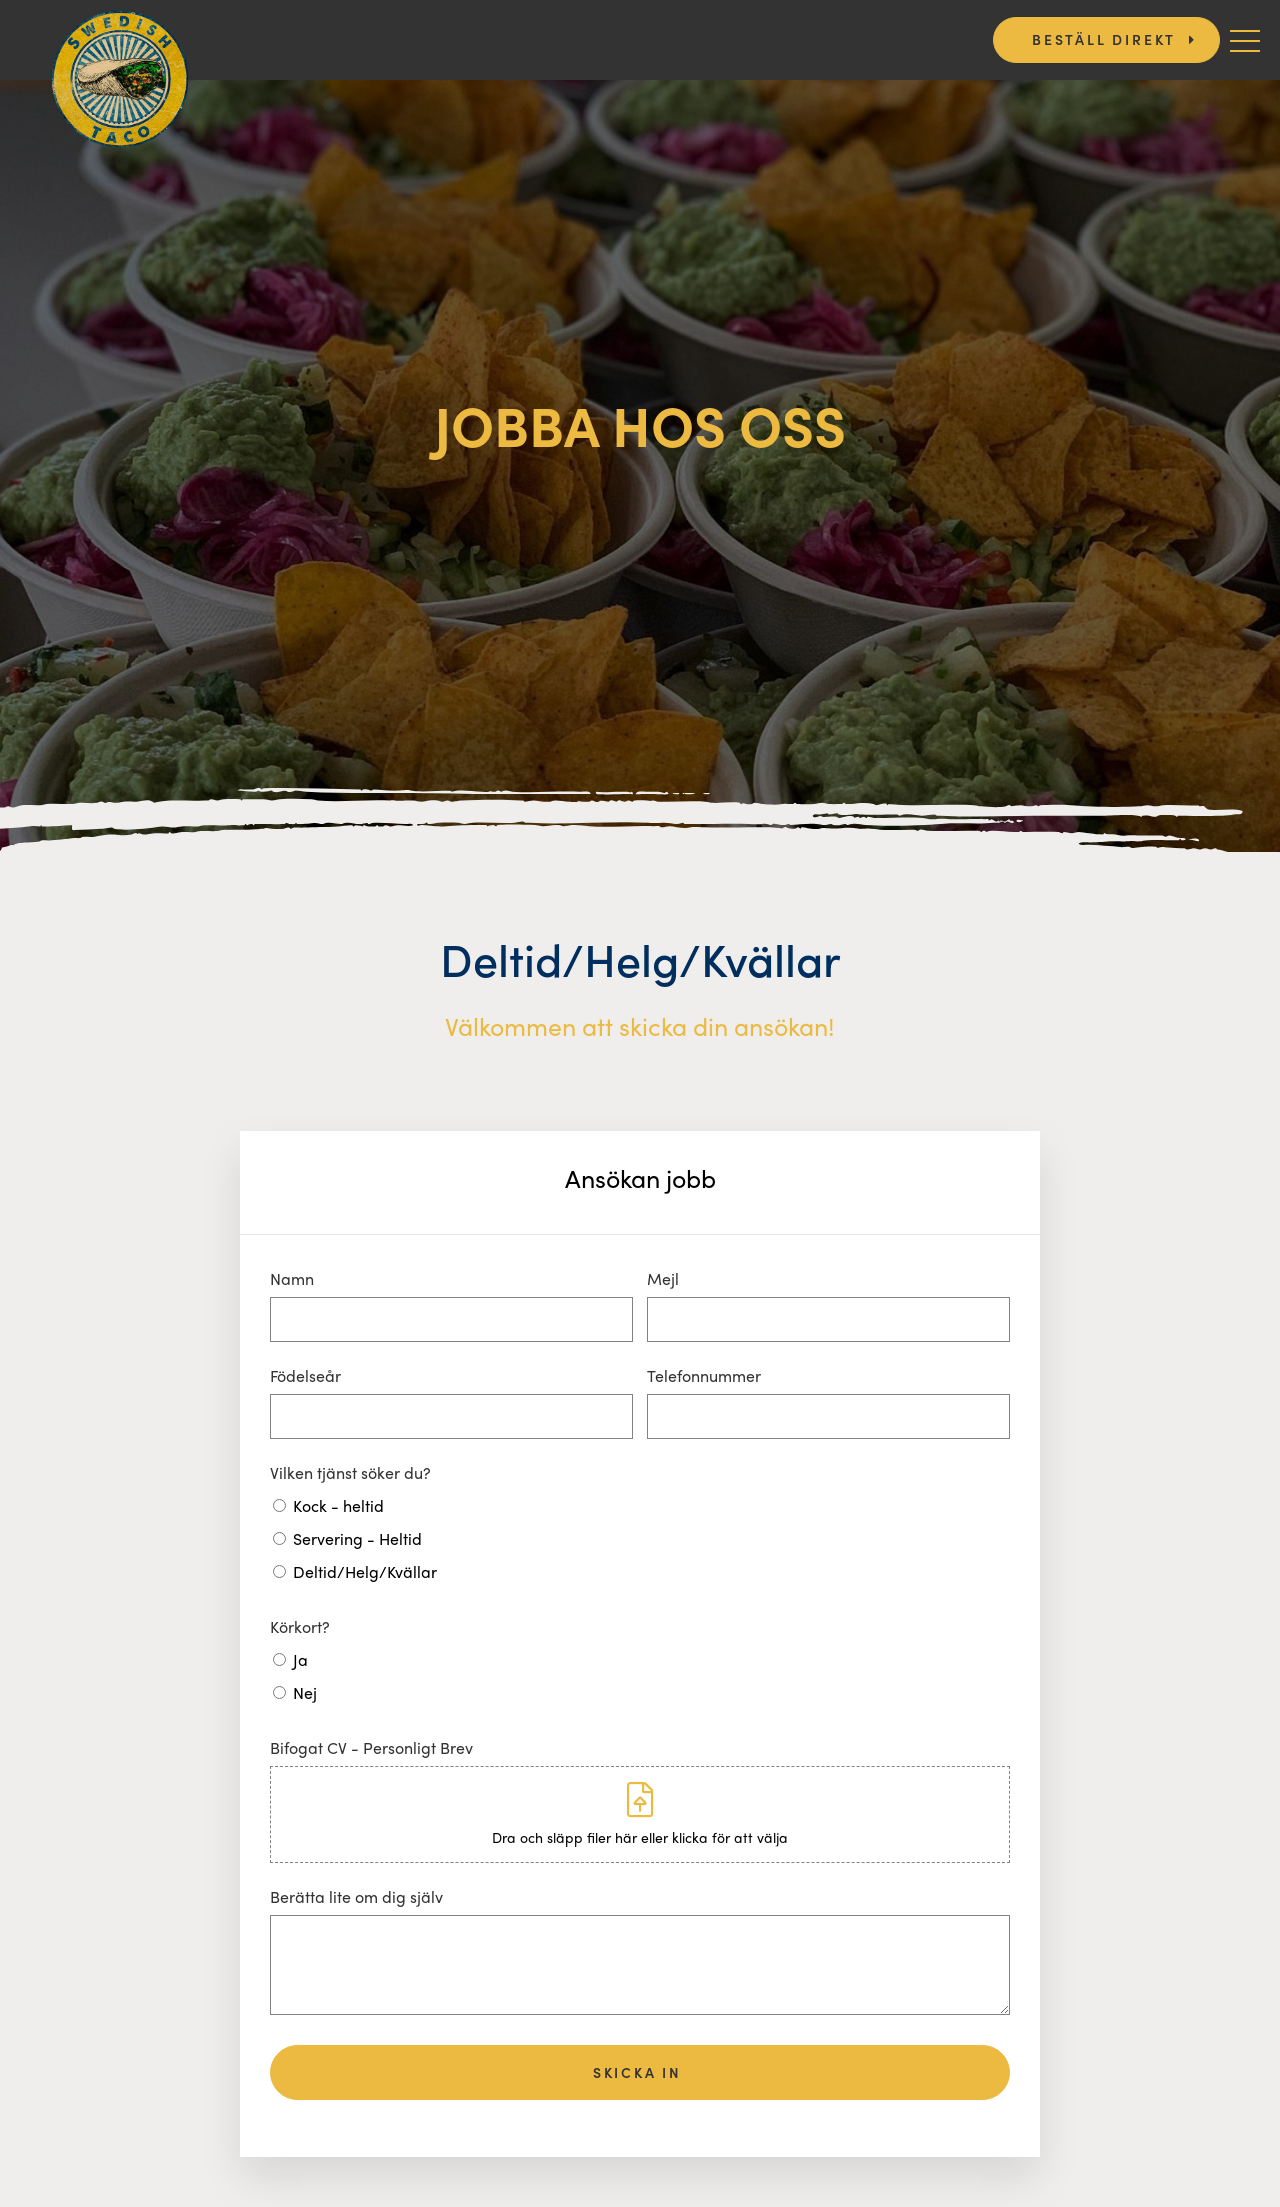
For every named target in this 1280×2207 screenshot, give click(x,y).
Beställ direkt (1104, 39)
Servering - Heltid (357, 1538)
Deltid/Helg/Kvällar (365, 1571)
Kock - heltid (338, 1505)
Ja (300, 1659)
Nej (305, 1692)
